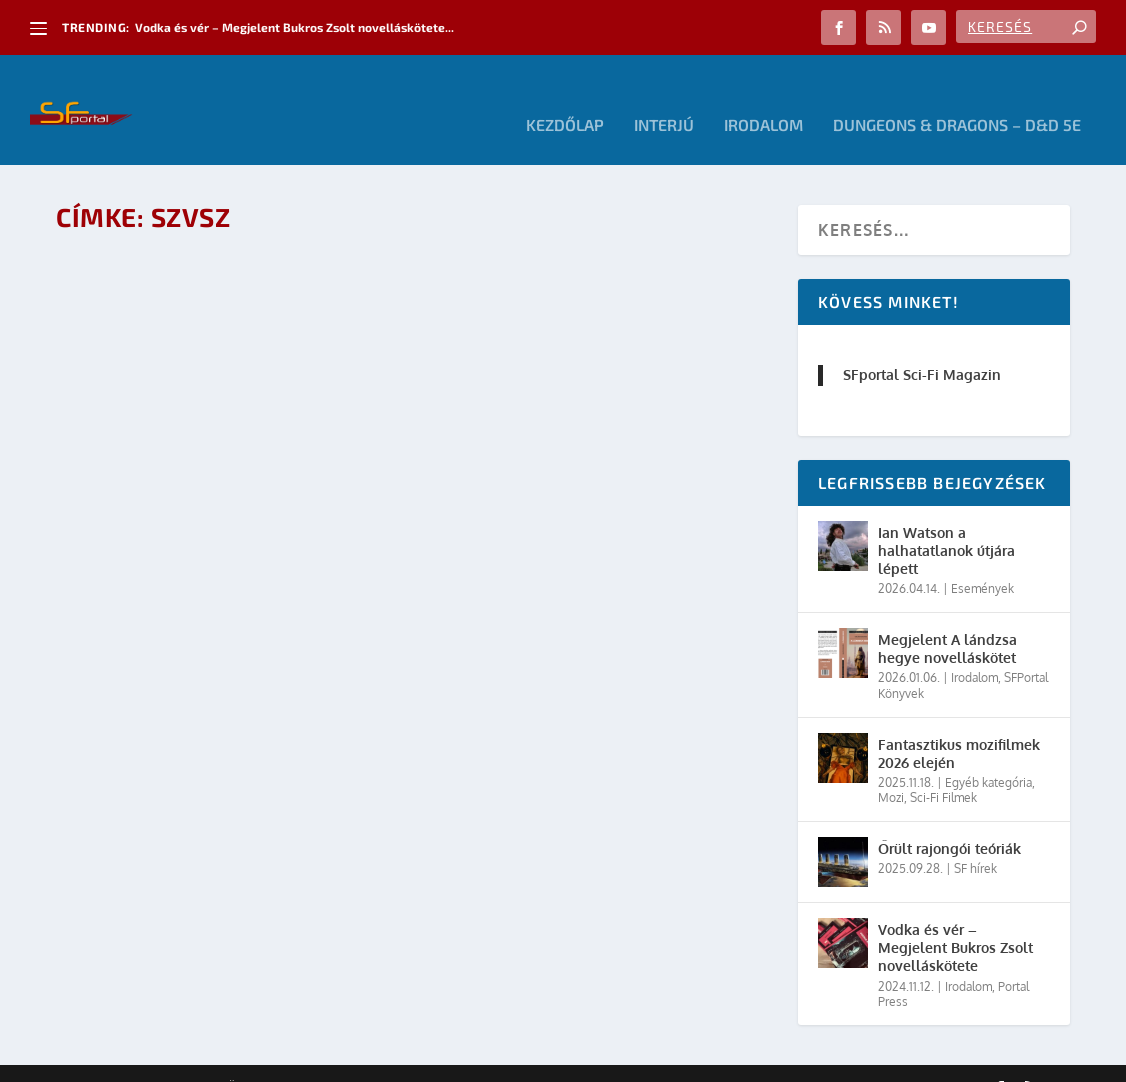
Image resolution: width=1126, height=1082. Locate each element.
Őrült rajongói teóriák (949, 818)
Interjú (664, 95)
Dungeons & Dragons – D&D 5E (957, 95)
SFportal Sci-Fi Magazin (922, 344)
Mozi (891, 767)
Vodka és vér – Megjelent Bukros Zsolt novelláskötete (955, 917)
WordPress (341, 1059)
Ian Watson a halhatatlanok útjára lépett (946, 520)
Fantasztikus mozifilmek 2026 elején (959, 723)
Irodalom (763, 95)
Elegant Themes (166, 1059)
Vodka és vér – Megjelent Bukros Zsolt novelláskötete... (294, 27)
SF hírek (975, 838)
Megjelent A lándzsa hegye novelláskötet (947, 618)
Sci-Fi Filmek (943, 767)
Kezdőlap (565, 95)
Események (982, 558)
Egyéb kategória (988, 752)
